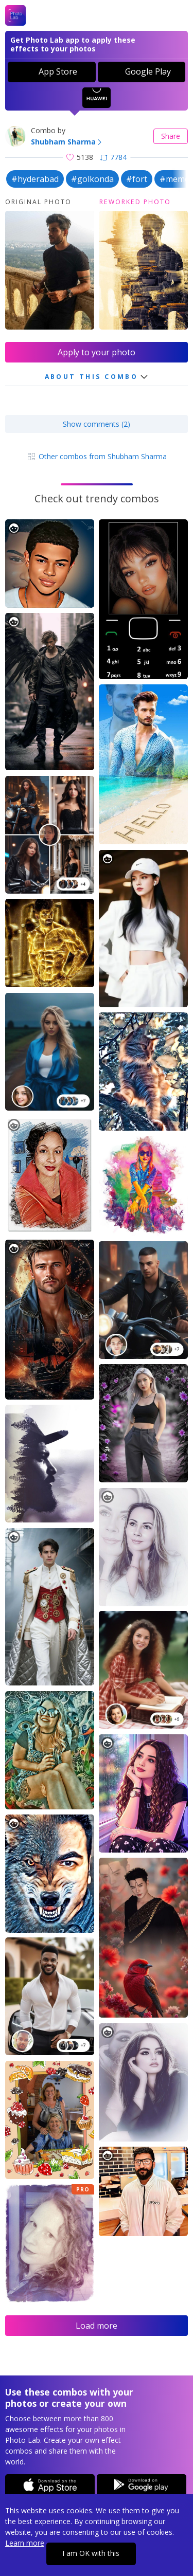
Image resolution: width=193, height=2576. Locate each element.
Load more (96, 2325)
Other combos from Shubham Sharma (96, 456)
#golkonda (92, 179)
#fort (136, 179)
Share (170, 136)
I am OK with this (90, 2553)
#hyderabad (35, 179)
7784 (113, 157)
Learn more (24, 2543)
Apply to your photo (96, 352)
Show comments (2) (96, 424)
